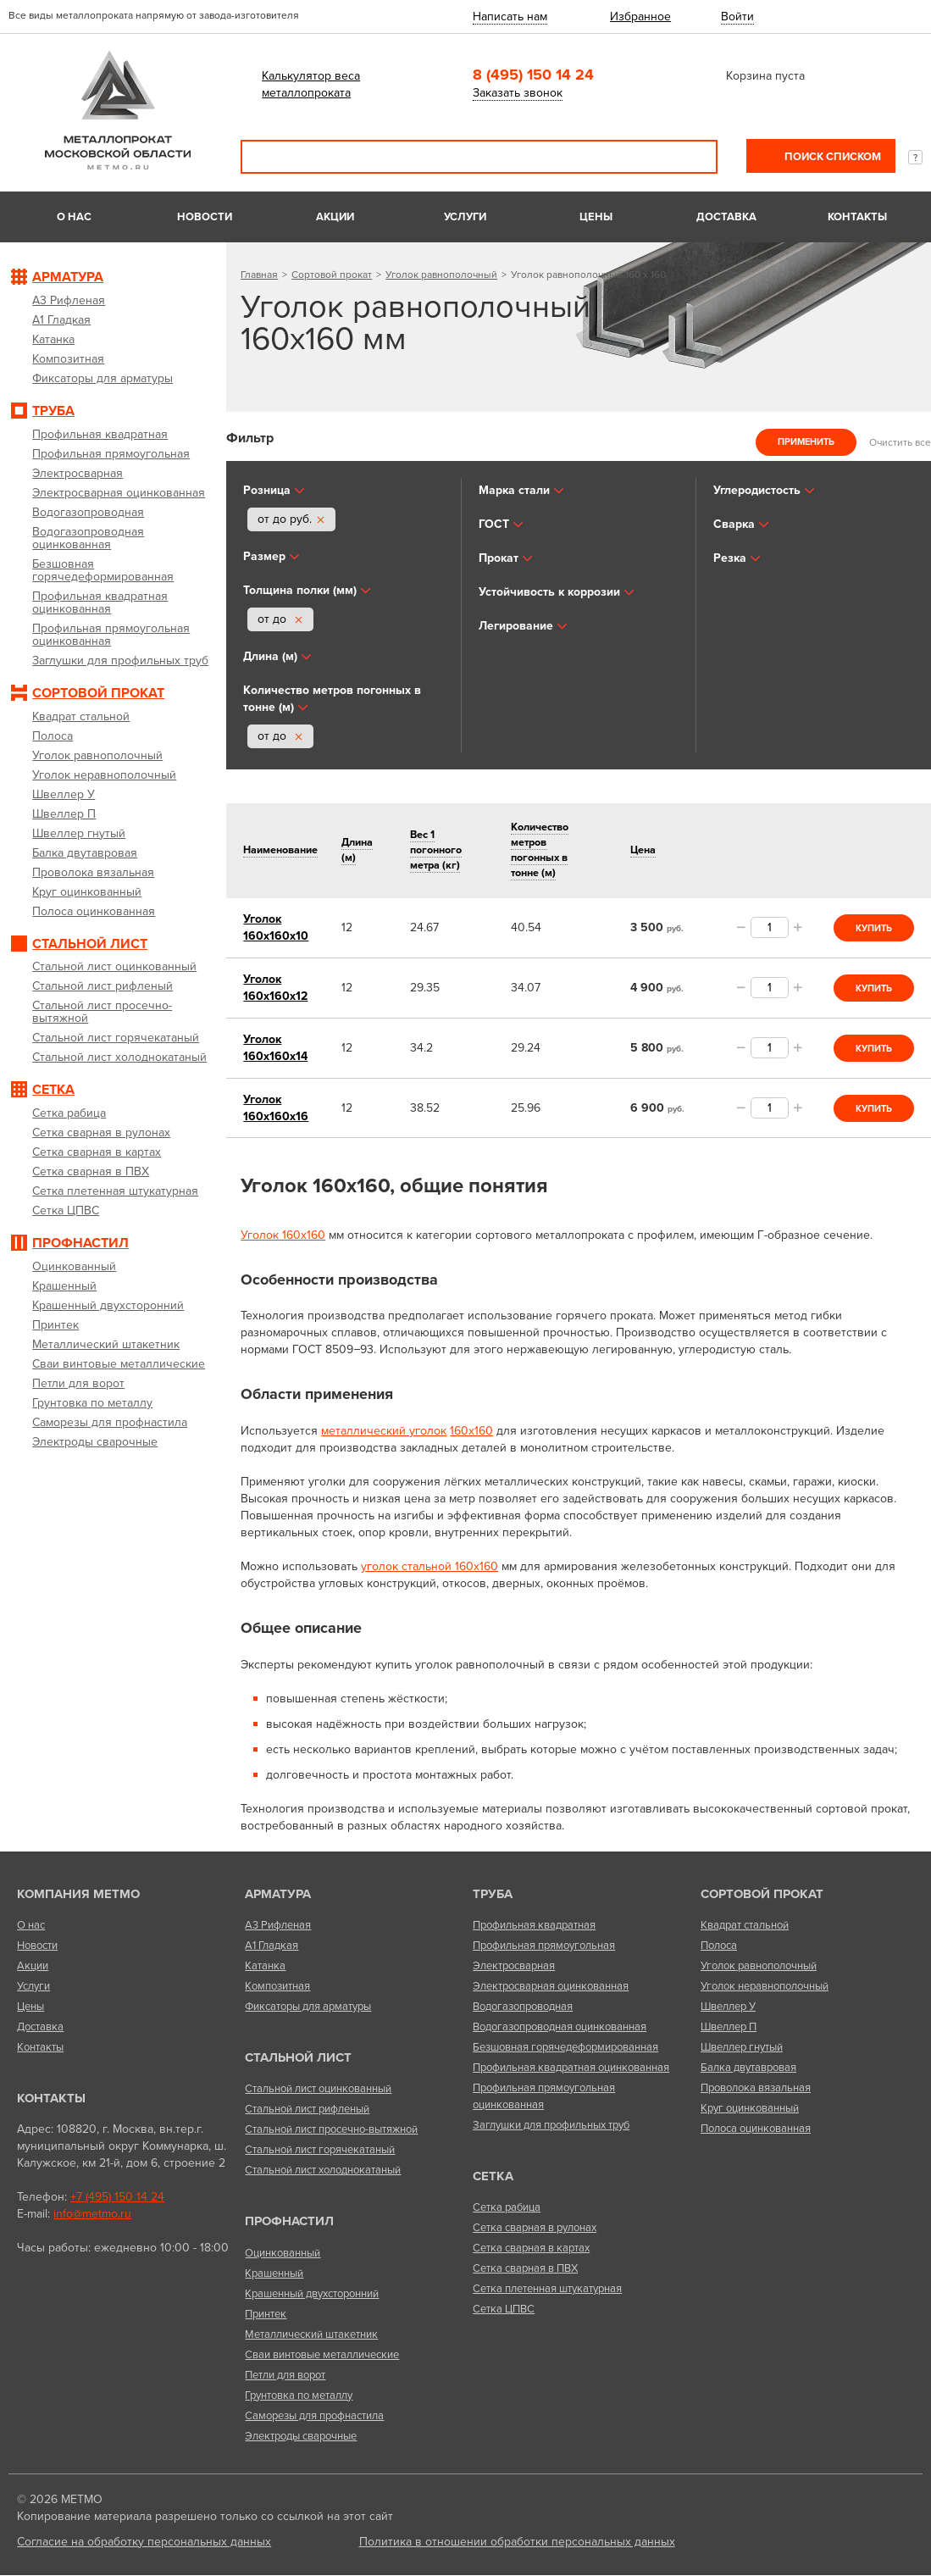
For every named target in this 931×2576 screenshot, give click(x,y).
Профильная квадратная (534, 1925)
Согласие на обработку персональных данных (144, 2541)
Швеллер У (728, 2006)
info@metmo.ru (92, 2214)
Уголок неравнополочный (764, 1986)
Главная (259, 274)
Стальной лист (298, 2057)
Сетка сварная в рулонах (534, 2228)
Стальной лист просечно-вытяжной (331, 2129)
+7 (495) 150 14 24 (117, 2197)
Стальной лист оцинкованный (318, 2089)
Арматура (278, 1893)
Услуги (465, 217)
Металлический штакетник (311, 2334)
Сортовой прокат (331, 274)
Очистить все (900, 441)
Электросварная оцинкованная (551, 1986)
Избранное (640, 16)
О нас (74, 217)
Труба (493, 1893)
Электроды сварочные (301, 2436)
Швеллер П (728, 2027)
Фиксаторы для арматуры (308, 2006)
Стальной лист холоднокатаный (323, 2170)
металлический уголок (383, 1431)
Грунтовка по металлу (298, 2395)
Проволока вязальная (756, 2088)
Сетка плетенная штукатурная (547, 2289)
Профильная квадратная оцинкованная (571, 2067)
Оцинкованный (282, 2253)
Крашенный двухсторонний (312, 2294)
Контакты (857, 217)
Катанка (265, 1966)
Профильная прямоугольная (544, 1945)
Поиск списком (831, 157)
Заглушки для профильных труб (551, 2125)
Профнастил (289, 2221)
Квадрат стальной (745, 1925)
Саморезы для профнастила (314, 2416)
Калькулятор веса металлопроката (311, 84)
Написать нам (510, 16)
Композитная (277, 1986)
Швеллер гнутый (742, 2047)
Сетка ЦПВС (504, 2309)
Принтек (265, 2314)
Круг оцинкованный (750, 2108)
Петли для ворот (285, 2375)
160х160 (471, 1431)
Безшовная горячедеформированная (565, 2047)
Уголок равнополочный (441, 274)
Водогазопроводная (523, 2006)
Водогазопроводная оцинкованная (559, 2027)
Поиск (692, 156)
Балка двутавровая (748, 2067)
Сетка (493, 2176)
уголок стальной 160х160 (429, 1566)
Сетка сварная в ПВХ (525, 2268)
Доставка (726, 217)
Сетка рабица (506, 2207)
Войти (737, 16)
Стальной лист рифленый (307, 2109)
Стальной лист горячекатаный (320, 2150)
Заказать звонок (517, 93)
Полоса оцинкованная (756, 2128)
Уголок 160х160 (283, 1235)
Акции (335, 217)
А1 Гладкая (271, 1945)
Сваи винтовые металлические (322, 2355)
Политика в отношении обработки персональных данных (517, 2541)
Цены (595, 217)
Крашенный (274, 2273)
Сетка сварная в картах (531, 2248)
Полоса (719, 1945)
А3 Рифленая (278, 1925)
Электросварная (514, 1966)
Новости (204, 217)
